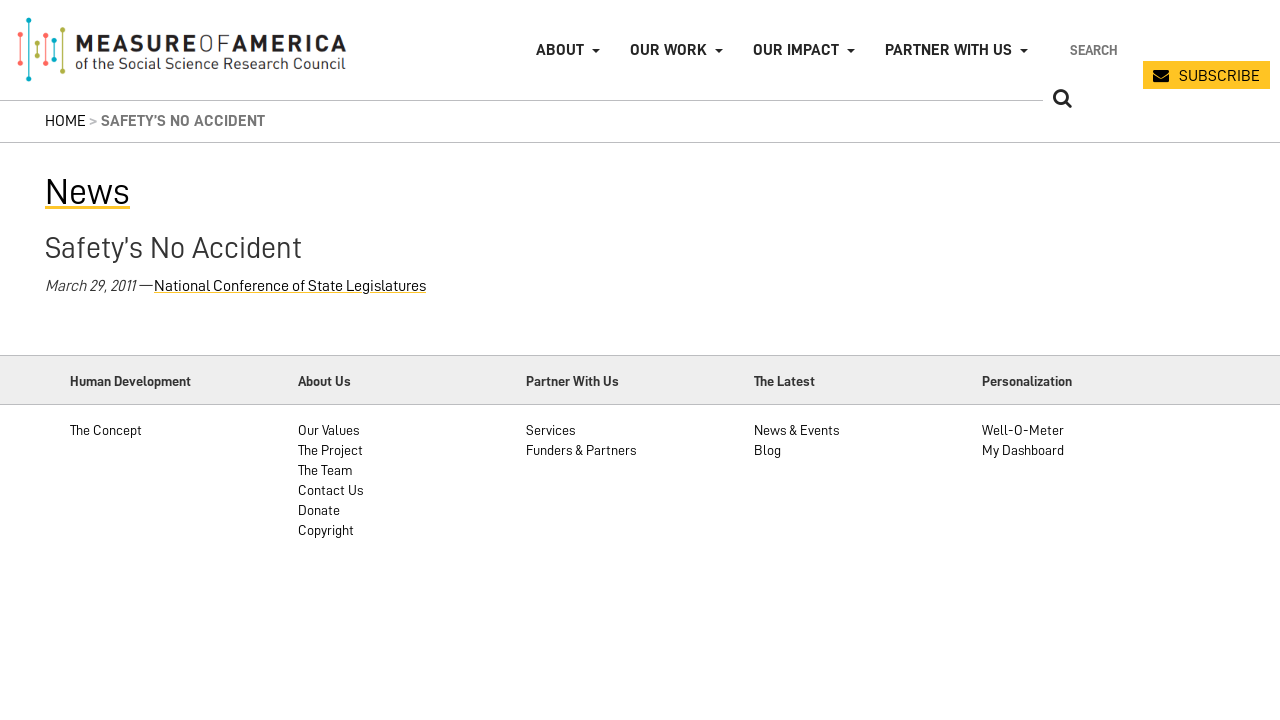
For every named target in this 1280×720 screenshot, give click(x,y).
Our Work (668, 50)
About (560, 50)
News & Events (796, 430)
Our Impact (796, 50)
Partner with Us (948, 50)
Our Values (328, 430)
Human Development (130, 381)
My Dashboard (1023, 450)
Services (550, 430)
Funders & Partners (581, 450)
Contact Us (330, 490)
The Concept (106, 430)
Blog (767, 450)
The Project (330, 450)
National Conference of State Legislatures (290, 286)
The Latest (784, 381)
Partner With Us (572, 381)
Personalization (1027, 381)
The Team (325, 470)
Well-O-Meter (1023, 430)
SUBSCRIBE (1219, 76)
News (87, 192)
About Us (324, 381)
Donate (319, 510)
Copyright (326, 530)
